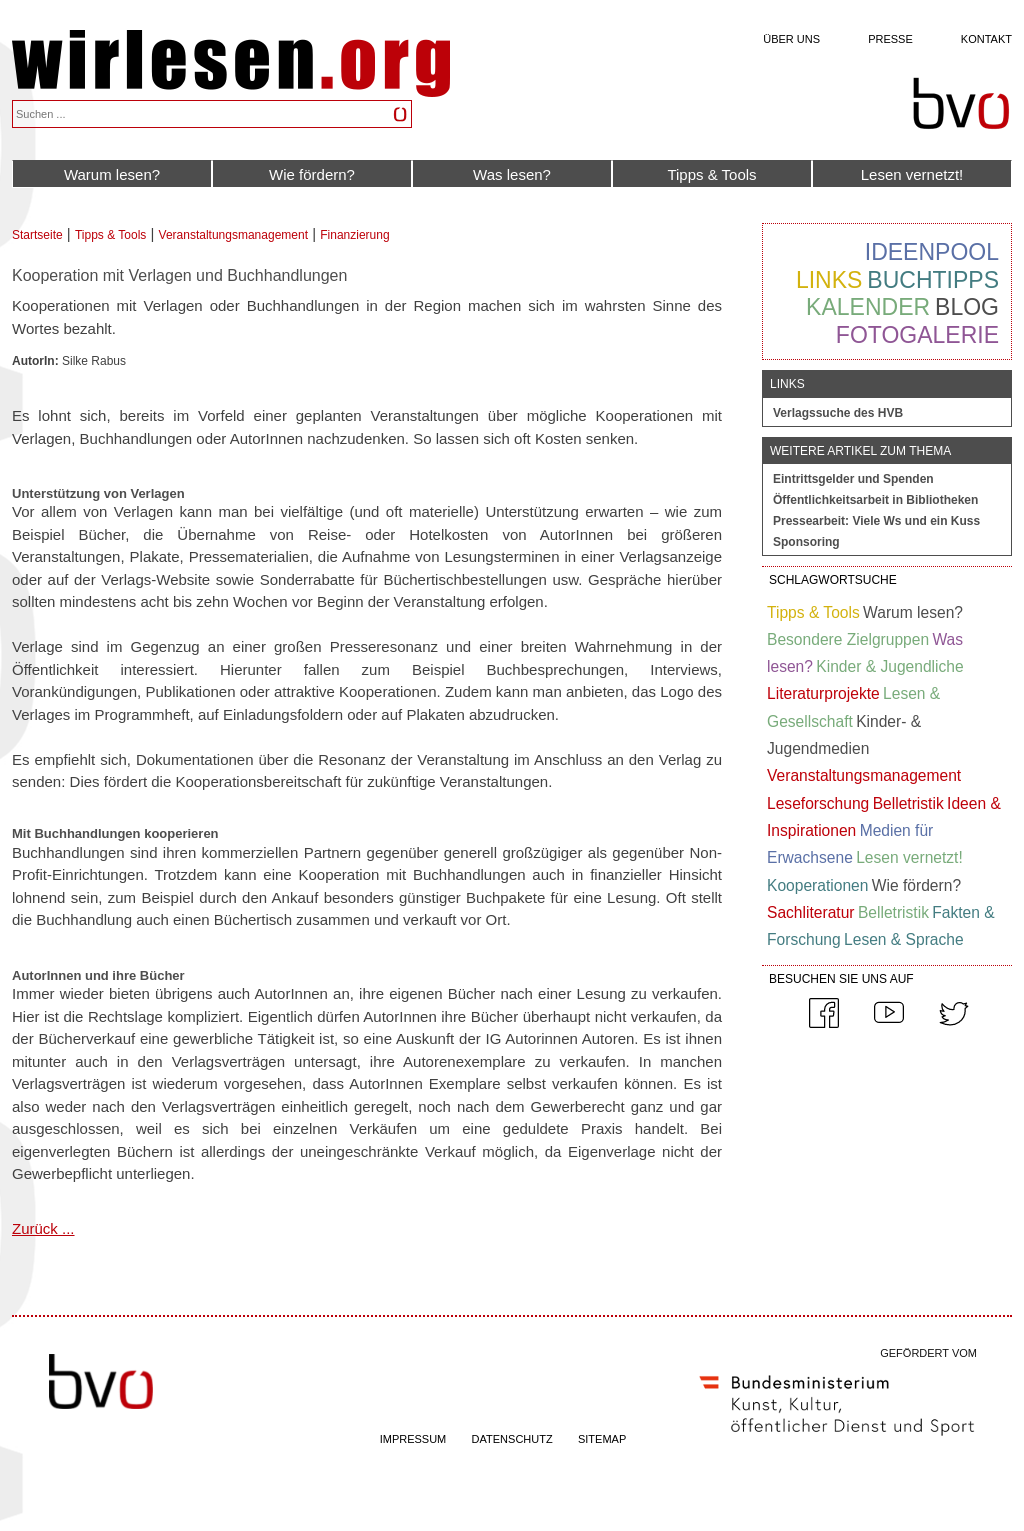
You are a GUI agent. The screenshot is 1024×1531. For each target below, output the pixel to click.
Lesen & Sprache (904, 939)
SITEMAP (602, 1439)
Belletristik (908, 803)
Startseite (37, 235)
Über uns (791, 39)
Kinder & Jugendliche (889, 666)
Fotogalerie (917, 335)
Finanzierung (354, 235)
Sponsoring (806, 542)
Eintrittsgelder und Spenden (853, 479)
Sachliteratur (811, 912)
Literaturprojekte (823, 693)
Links (829, 280)
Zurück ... (43, 1228)
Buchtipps (933, 280)
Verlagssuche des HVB (838, 413)
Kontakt (986, 39)
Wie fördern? (312, 174)
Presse (890, 39)
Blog (967, 307)
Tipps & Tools (711, 174)
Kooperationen (817, 885)
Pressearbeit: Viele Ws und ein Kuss (876, 521)
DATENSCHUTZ (512, 1439)
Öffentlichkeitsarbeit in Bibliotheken (875, 500)
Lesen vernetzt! (912, 174)
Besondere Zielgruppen (848, 639)
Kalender (868, 307)
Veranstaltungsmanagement (233, 235)
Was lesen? (512, 174)
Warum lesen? (112, 174)
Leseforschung (818, 803)
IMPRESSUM (413, 1439)
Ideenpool (932, 252)
